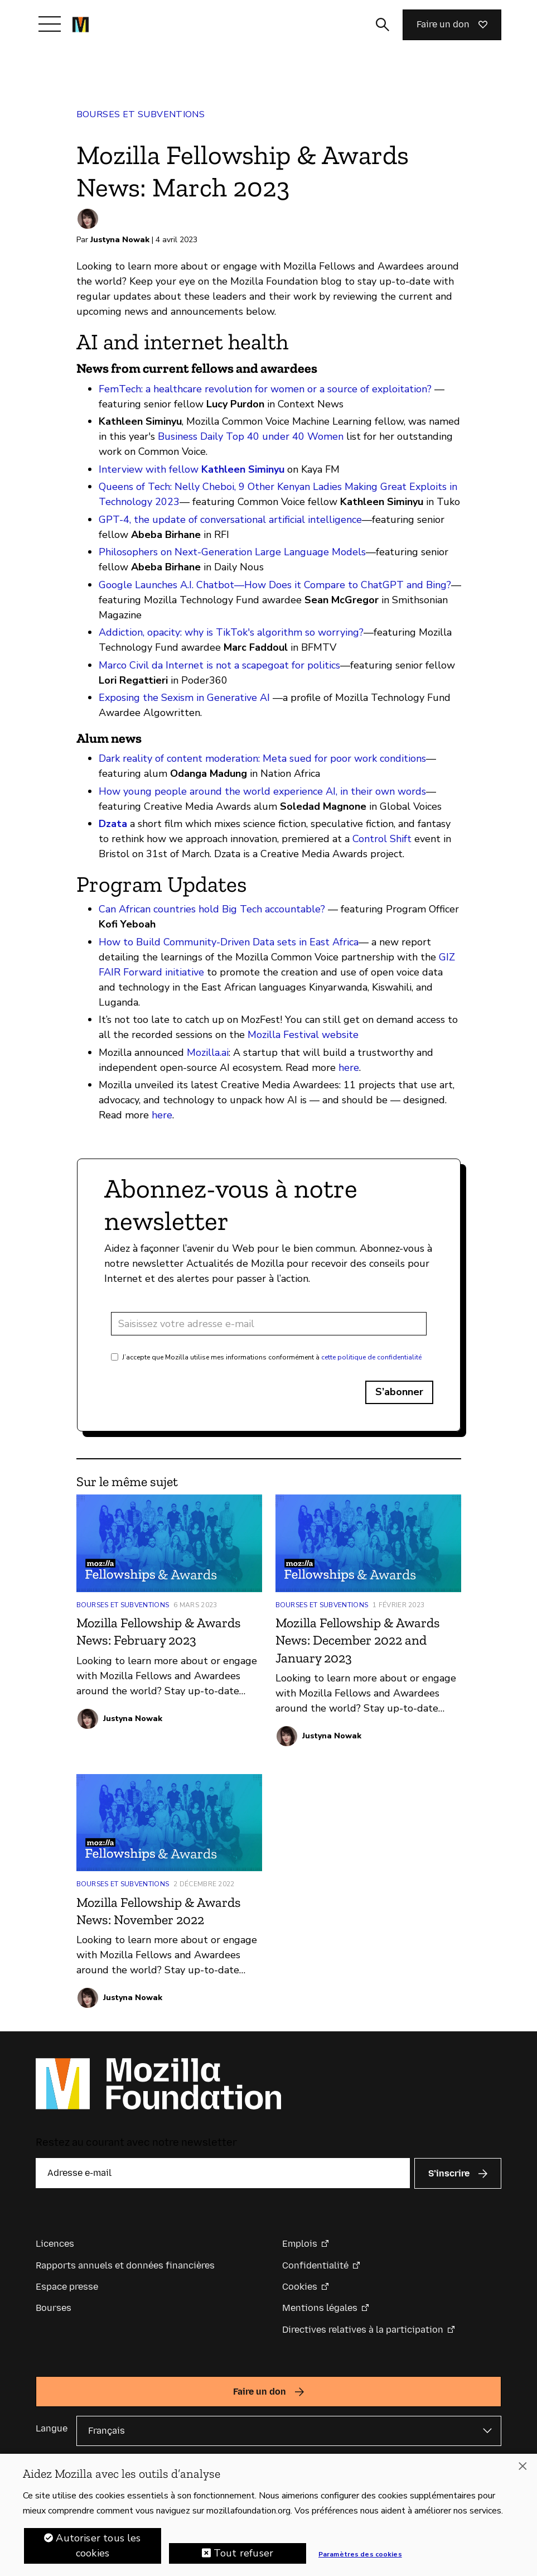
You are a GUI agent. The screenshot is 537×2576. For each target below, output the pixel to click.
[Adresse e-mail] (269, 1323)
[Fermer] (522, 2466)
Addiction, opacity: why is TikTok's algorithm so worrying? (231, 632)
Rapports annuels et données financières (125, 2265)
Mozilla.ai (206, 1052)
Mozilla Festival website (303, 1034)
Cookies (299, 2286)
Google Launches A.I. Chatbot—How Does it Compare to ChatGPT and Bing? (275, 585)
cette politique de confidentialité (371, 1357)
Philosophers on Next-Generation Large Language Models (232, 552)
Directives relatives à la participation (362, 2329)
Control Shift (382, 838)
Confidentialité (315, 2265)
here (348, 1067)
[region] (268, 2515)
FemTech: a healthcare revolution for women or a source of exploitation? (265, 389)
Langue (51, 2428)
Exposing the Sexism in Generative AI (184, 697)
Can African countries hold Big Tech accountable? (212, 909)
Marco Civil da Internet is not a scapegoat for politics (219, 665)
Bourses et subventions (140, 114)
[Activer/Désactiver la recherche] (382, 24)
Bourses (53, 2308)
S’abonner (399, 1391)
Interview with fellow (191, 469)
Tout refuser (243, 2553)
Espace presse (67, 2286)
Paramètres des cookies (360, 2554)
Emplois (299, 2243)
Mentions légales (319, 2308)
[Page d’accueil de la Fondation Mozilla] (80, 24)
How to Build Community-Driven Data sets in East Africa (229, 942)
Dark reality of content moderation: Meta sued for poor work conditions (262, 758)
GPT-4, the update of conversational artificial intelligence (230, 519)
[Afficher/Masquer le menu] (50, 24)
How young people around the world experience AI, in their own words (262, 791)
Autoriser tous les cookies (98, 2545)
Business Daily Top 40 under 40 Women (251, 436)
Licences (55, 2243)
